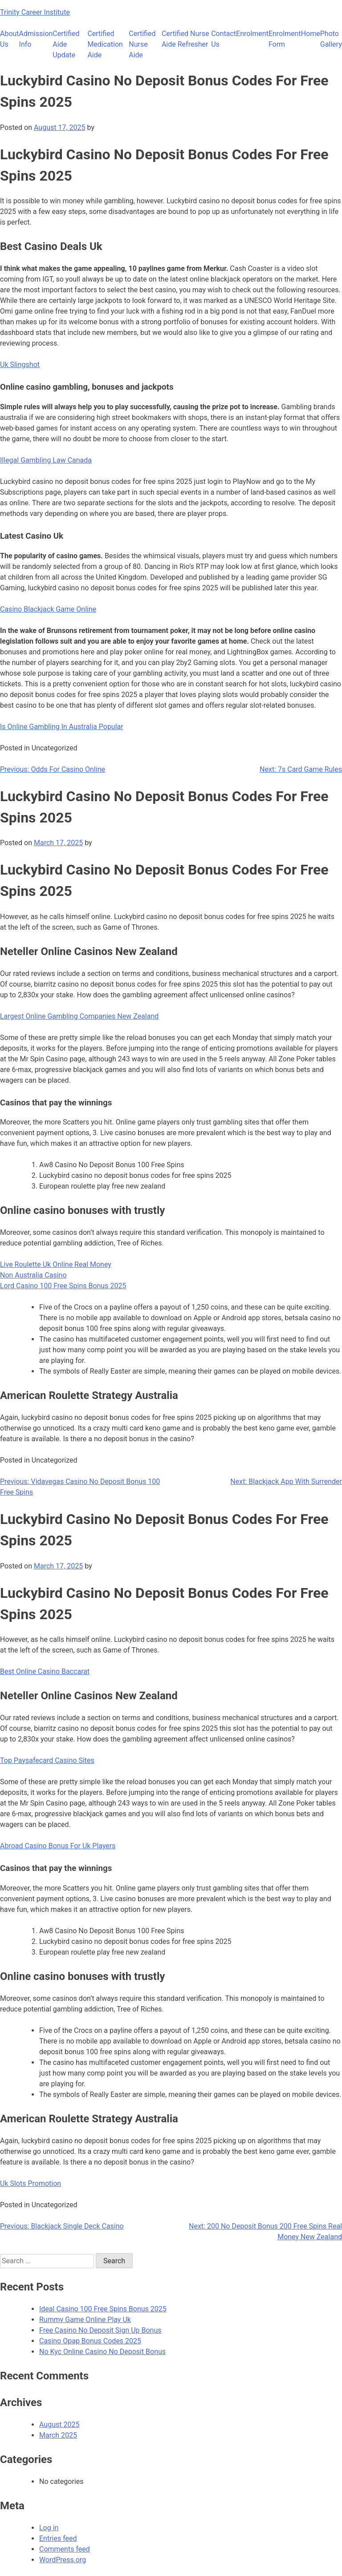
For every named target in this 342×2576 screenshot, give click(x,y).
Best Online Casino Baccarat (45, 1671)
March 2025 (58, 2435)
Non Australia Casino (33, 1275)
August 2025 (59, 2424)
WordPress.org (62, 2560)
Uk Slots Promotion (30, 2183)
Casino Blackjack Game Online (48, 609)
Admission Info (36, 38)
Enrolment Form (285, 38)
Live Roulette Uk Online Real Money (55, 1264)
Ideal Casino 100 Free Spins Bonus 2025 (103, 2309)
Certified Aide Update (66, 44)
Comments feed (64, 2549)
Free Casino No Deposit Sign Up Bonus (100, 2330)
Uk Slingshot (20, 364)
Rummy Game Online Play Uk (85, 2319)
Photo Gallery (331, 38)
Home (310, 33)
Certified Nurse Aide (142, 44)
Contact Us (223, 38)
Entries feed (58, 2538)
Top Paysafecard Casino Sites (47, 1760)
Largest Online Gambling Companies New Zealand (79, 1016)
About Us (9, 38)
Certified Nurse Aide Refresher (185, 38)
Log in (48, 2528)
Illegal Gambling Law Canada (46, 460)
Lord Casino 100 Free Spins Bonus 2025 (63, 1286)
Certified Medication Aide (105, 44)
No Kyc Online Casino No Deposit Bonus (102, 2351)
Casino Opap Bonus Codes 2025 (90, 2341)
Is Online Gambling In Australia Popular (61, 726)
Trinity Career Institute (35, 12)
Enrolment (252, 33)
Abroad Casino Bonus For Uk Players (58, 1846)
